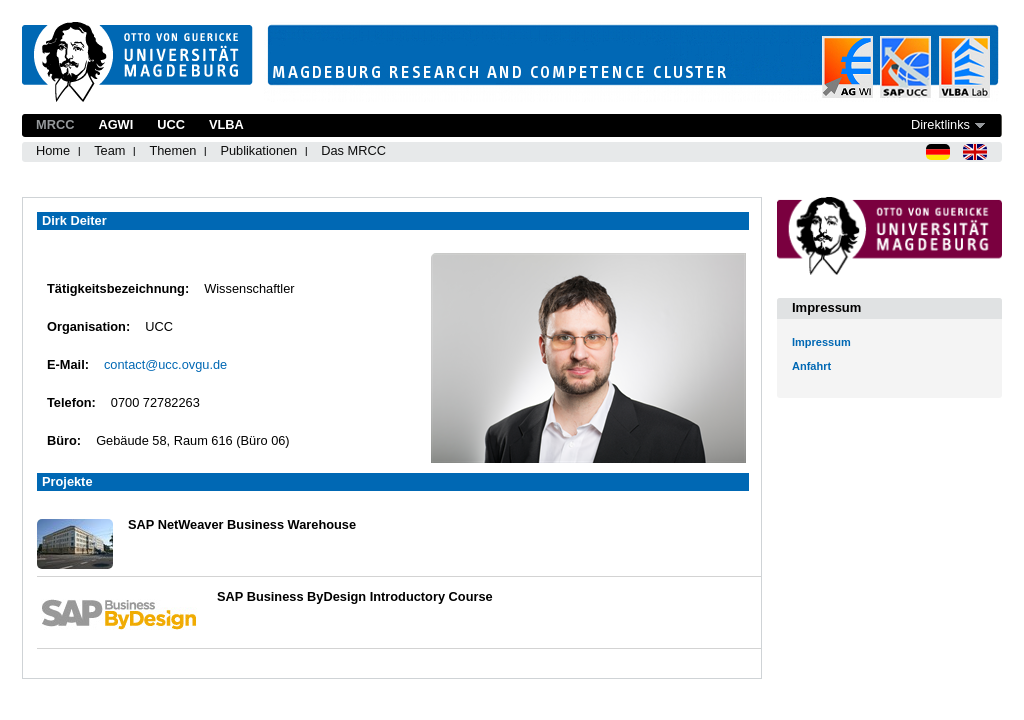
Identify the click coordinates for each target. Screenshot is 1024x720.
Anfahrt (811, 366)
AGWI (115, 124)
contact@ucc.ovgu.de (165, 364)
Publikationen (258, 150)
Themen (172, 150)
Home (53, 150)
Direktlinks (940, 124)
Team (109, 150)
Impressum (821, 342)
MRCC (55, 124)
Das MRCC (353, 150)
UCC (171, 124)
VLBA (226, 124)
